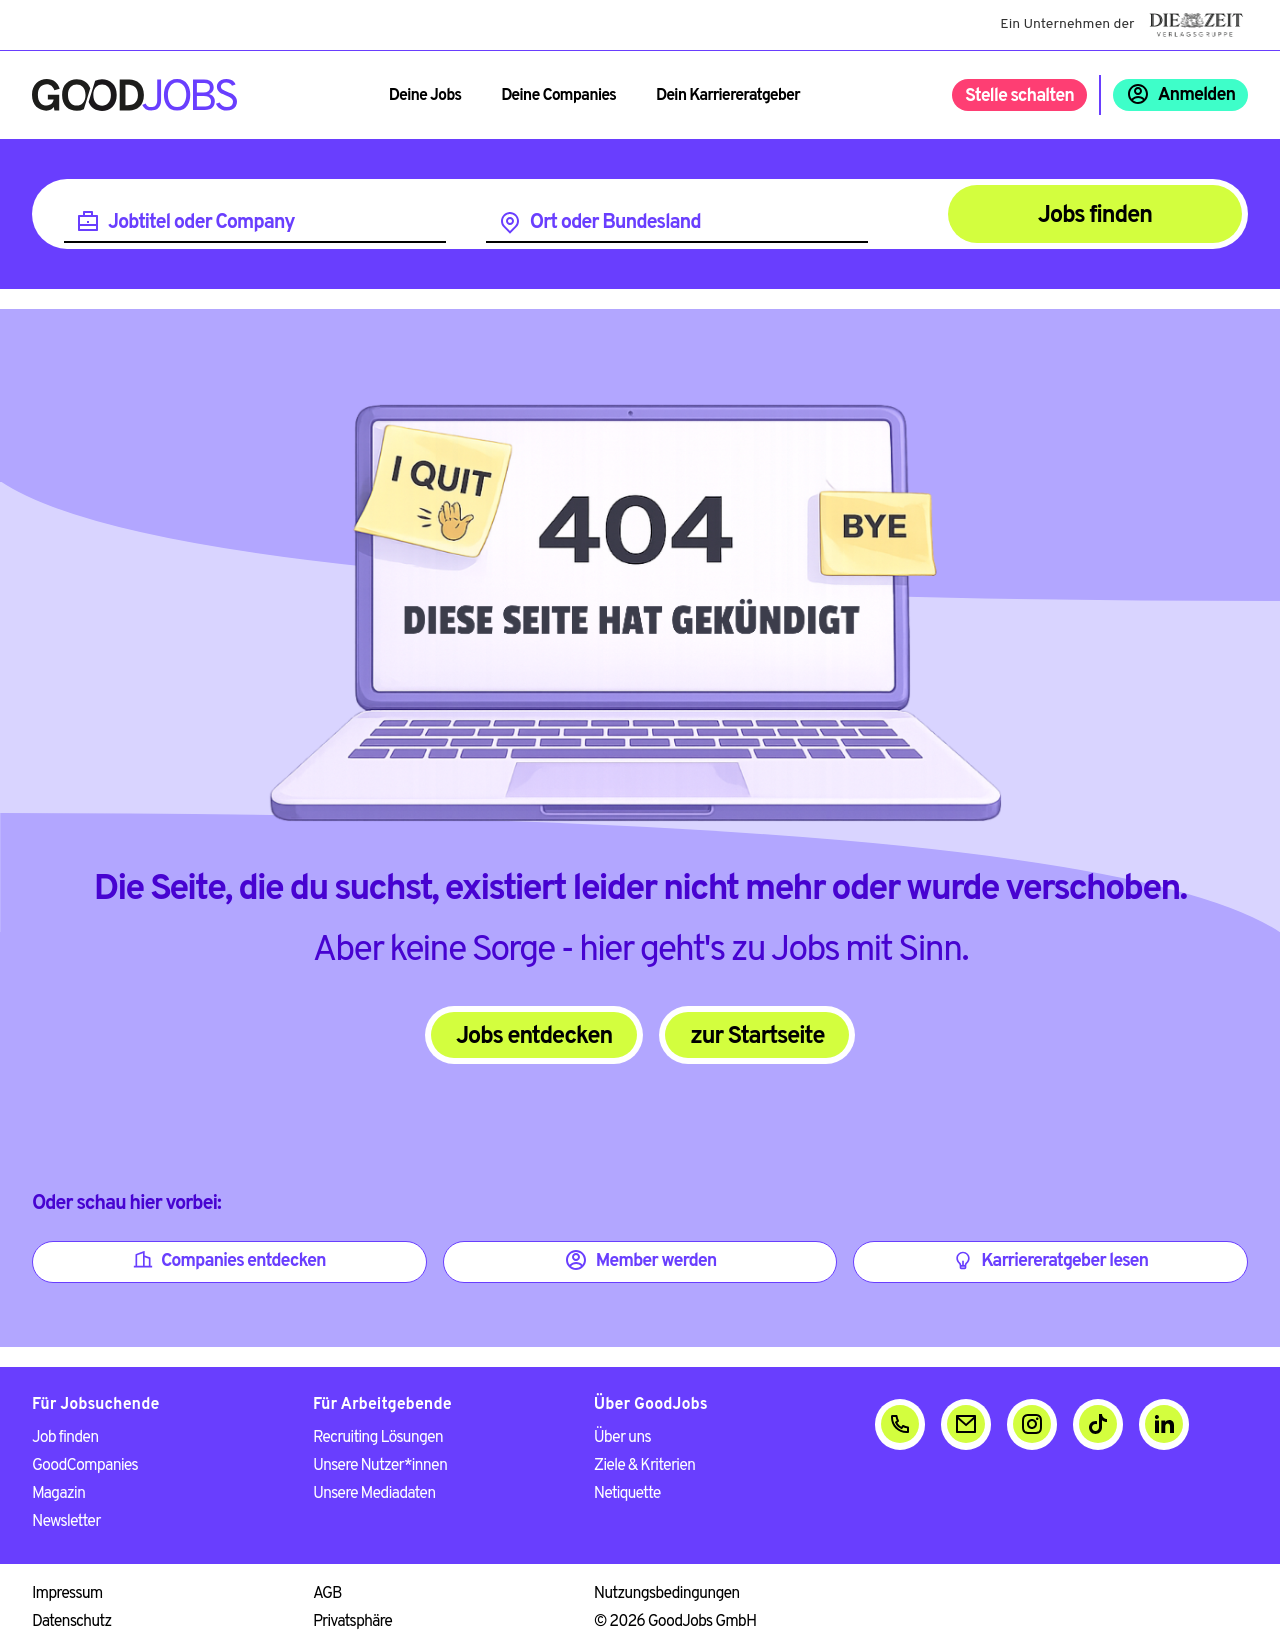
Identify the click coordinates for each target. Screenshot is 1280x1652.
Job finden (65, 1438)
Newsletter (66, 1522)
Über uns (622, 1438)
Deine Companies (558, 96)
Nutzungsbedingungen (667, 1594)
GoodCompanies (85, 1466)
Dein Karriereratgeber (728, 96)
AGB (327, 1594)
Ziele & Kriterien (644, 1466)
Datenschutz (71, 1622)
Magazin (58, 1494)
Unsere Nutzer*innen (380, 1466)
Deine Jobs (425, 96)
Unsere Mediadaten (374, 1494)
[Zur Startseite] (134, 95)
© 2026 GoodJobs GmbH (675, 1622)
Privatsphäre (352, 1622)
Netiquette (627, 1494)
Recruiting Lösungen (378, 1438)
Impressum (67, 1594)
